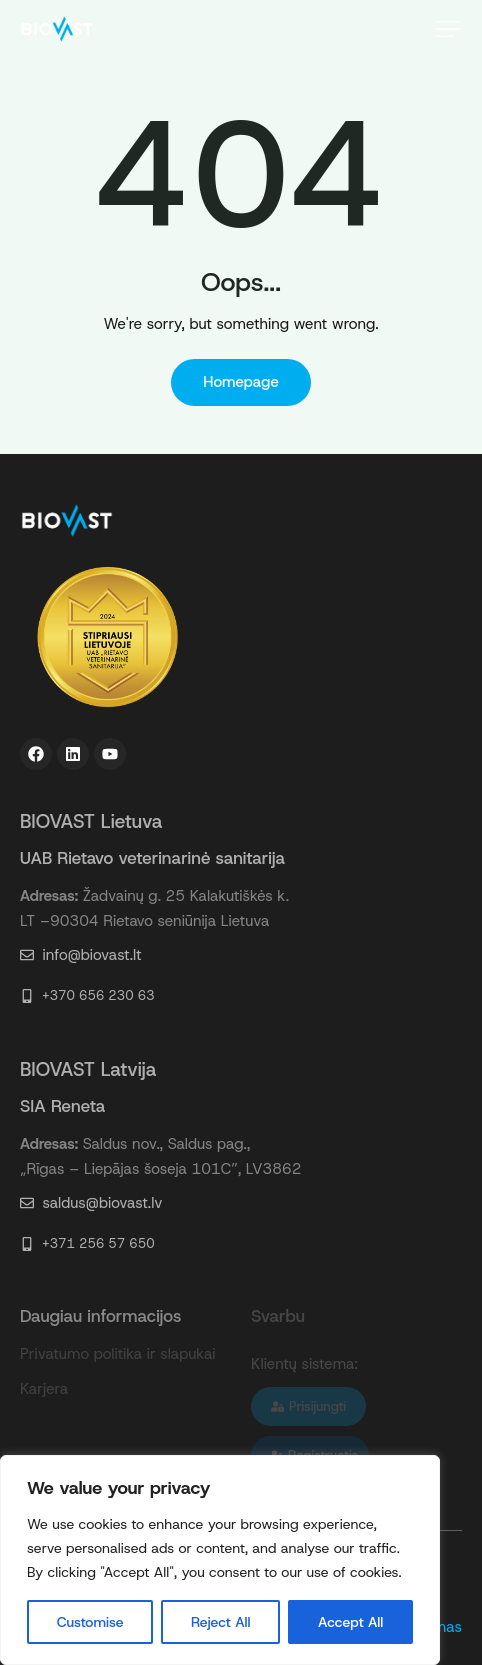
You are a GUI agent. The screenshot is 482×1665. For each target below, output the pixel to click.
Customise (90, 1622)
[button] (448, 29)
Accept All (350, 1622)
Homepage (240, 382)
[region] (220, 1560)
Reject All (220, 1622)
